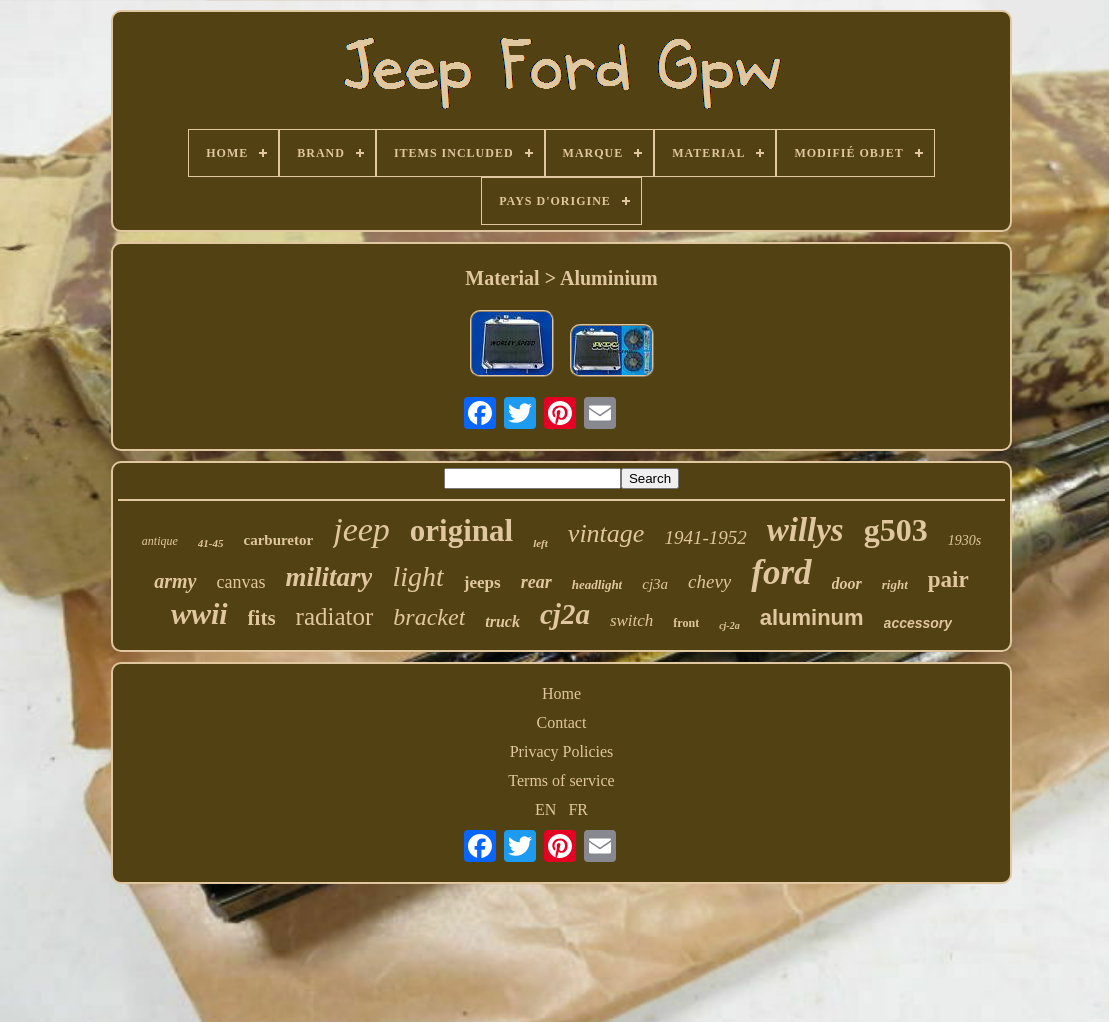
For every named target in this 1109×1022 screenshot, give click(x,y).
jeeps (482, 582)
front (686, 623)
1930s (964, 540)
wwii (199, 613)
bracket (429, 617)
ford (781, 572)
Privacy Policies (562, 751)
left (540, 543)
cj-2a (729, 625)
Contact (562, 722)
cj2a (565, 614)
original (461, 530)
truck (502, 621)
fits (262, 618)
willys (805, 530)
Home (561, 693)
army (175, 581)
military (328, 577)
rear (536, 582)
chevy (709, 581)
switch (631, 620)
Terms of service (561, 780)
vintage (606, 533)
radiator (335, 616)
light (417, 576)
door (847, 583)
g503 (896, 530)
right (895, 584)
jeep (361, 529)
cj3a (655, 584)
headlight (597, 584)
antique (160, 541)
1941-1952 (705, 537)
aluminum (812, 617)
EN (545, 809)
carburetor (278, 540)
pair (948, 579)
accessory (918, 623)
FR (578, 809)
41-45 (211, 543)
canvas (241, 582)
